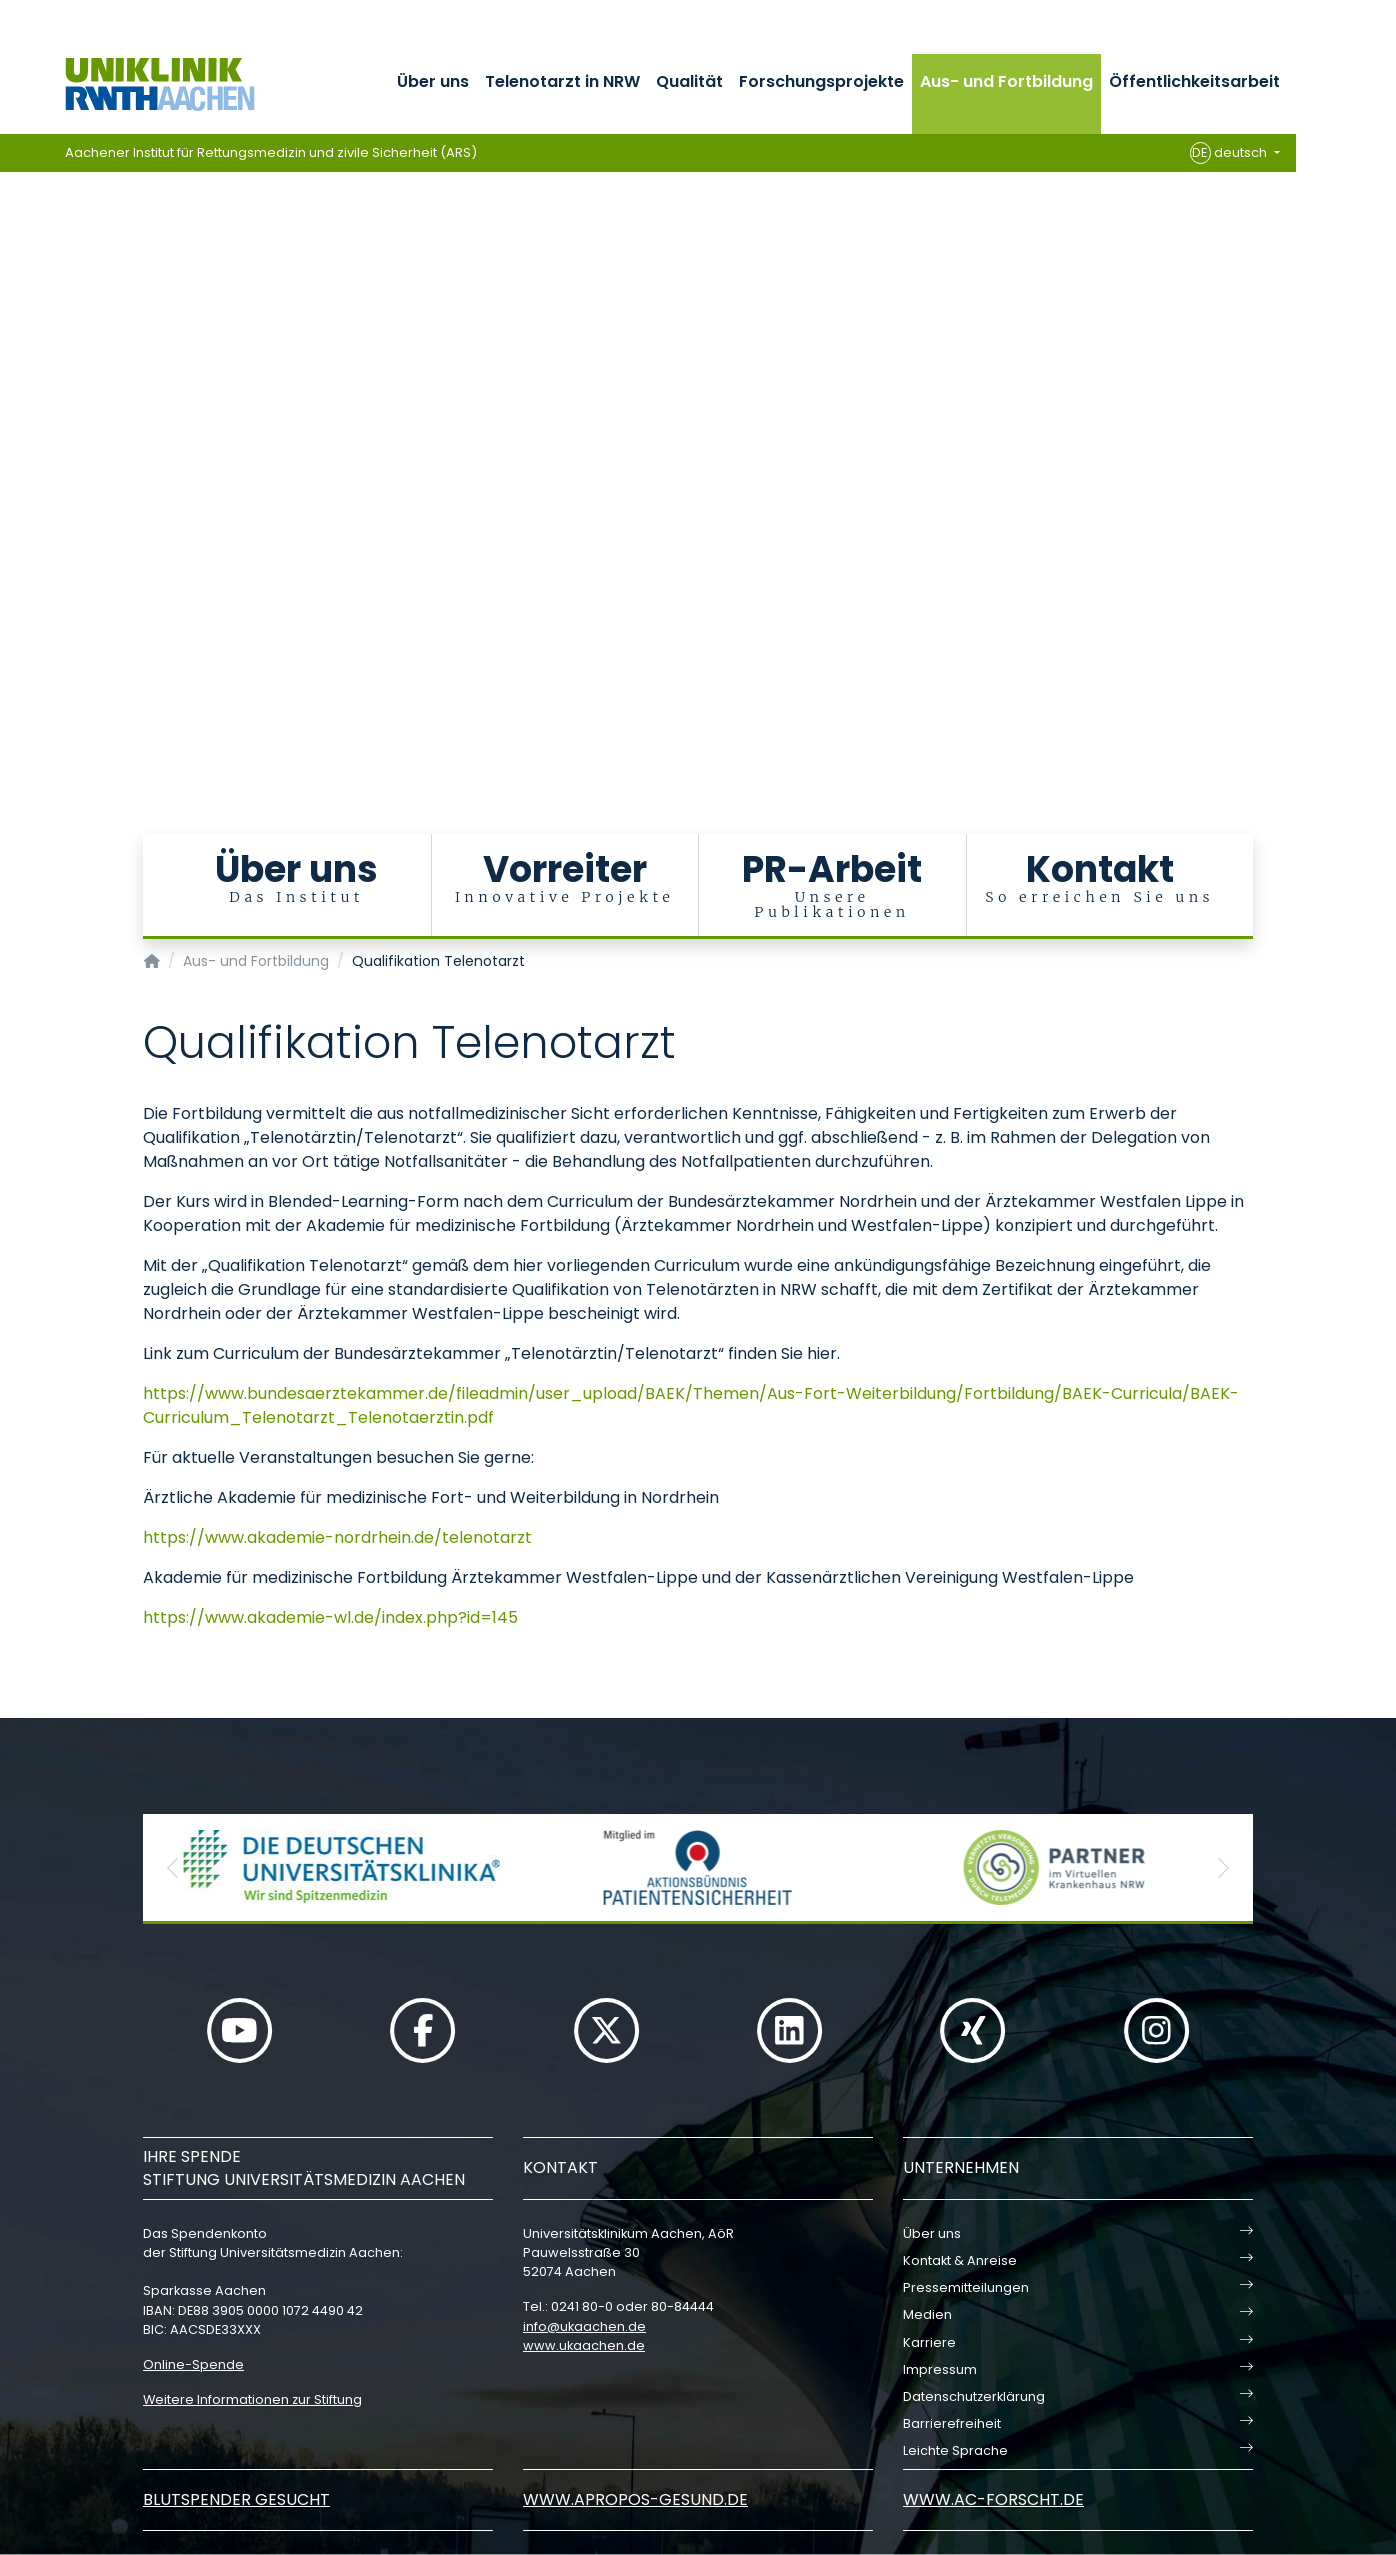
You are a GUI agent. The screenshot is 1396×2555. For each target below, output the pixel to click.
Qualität (689, 81)
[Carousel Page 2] (13, 395)
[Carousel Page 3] (13, 410)
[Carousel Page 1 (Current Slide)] (13, 380)
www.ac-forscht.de (993, 2499)
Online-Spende (193, 2364)
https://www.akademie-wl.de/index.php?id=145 (330, 1617)
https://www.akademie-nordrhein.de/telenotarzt (337, 1537)
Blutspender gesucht (236, 2499)
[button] (173, 1867)
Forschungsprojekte (821, 81)
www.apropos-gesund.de (635, 2499)
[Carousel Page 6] (13, 455)
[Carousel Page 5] (13, 440)
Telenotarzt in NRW (562, 81)
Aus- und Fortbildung (1006, 81)
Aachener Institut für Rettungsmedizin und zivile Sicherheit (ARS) (271, 152)
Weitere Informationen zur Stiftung (252, 2399)
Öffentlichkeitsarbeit (1194, 81)
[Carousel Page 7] (13, 470)
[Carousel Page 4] (13, 425)
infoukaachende (584, 2326)
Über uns (433, 81)
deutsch (1230, 153)
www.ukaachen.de (584, 2345)
